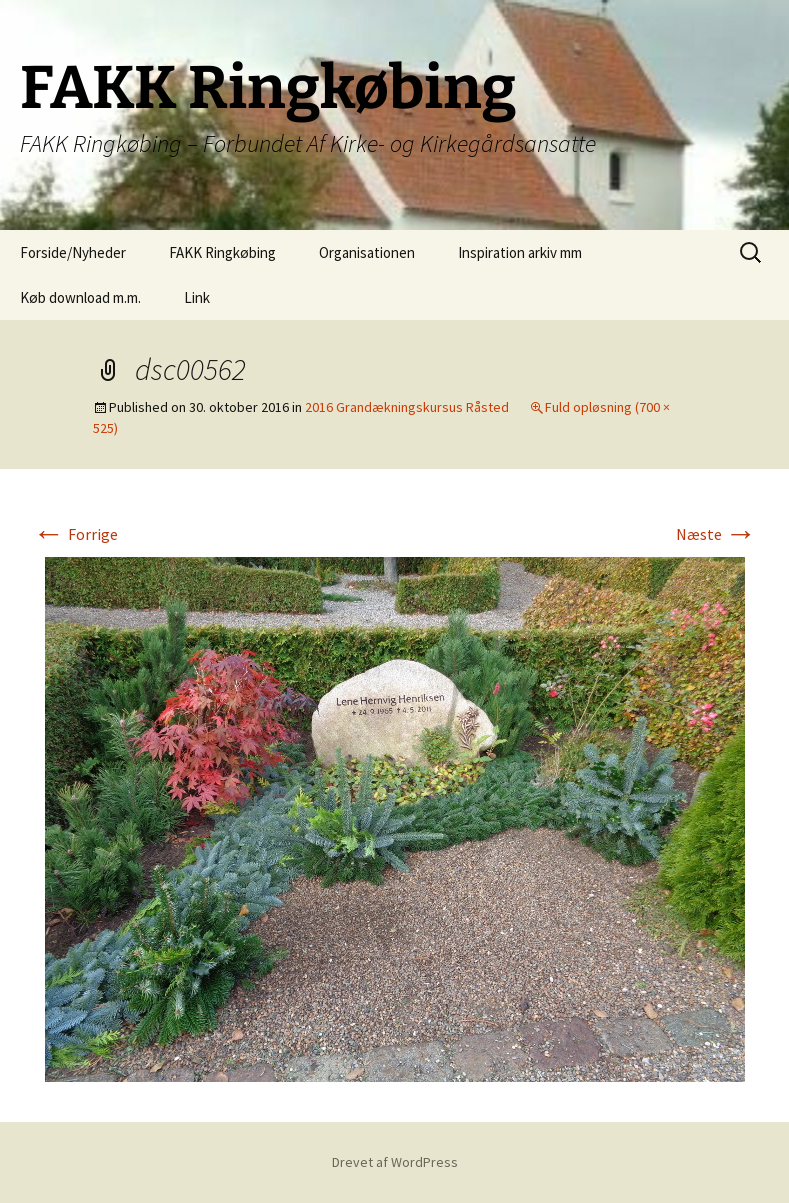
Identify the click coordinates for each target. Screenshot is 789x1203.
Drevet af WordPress (395, 1162)
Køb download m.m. (80, 297)
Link (197, 297)
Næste (716, 534)
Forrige (75, 534)
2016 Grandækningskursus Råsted (407, 407)
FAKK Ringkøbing (222, 252)
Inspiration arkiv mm (520, 252)
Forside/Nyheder (73, 252)
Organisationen (367, 252)
